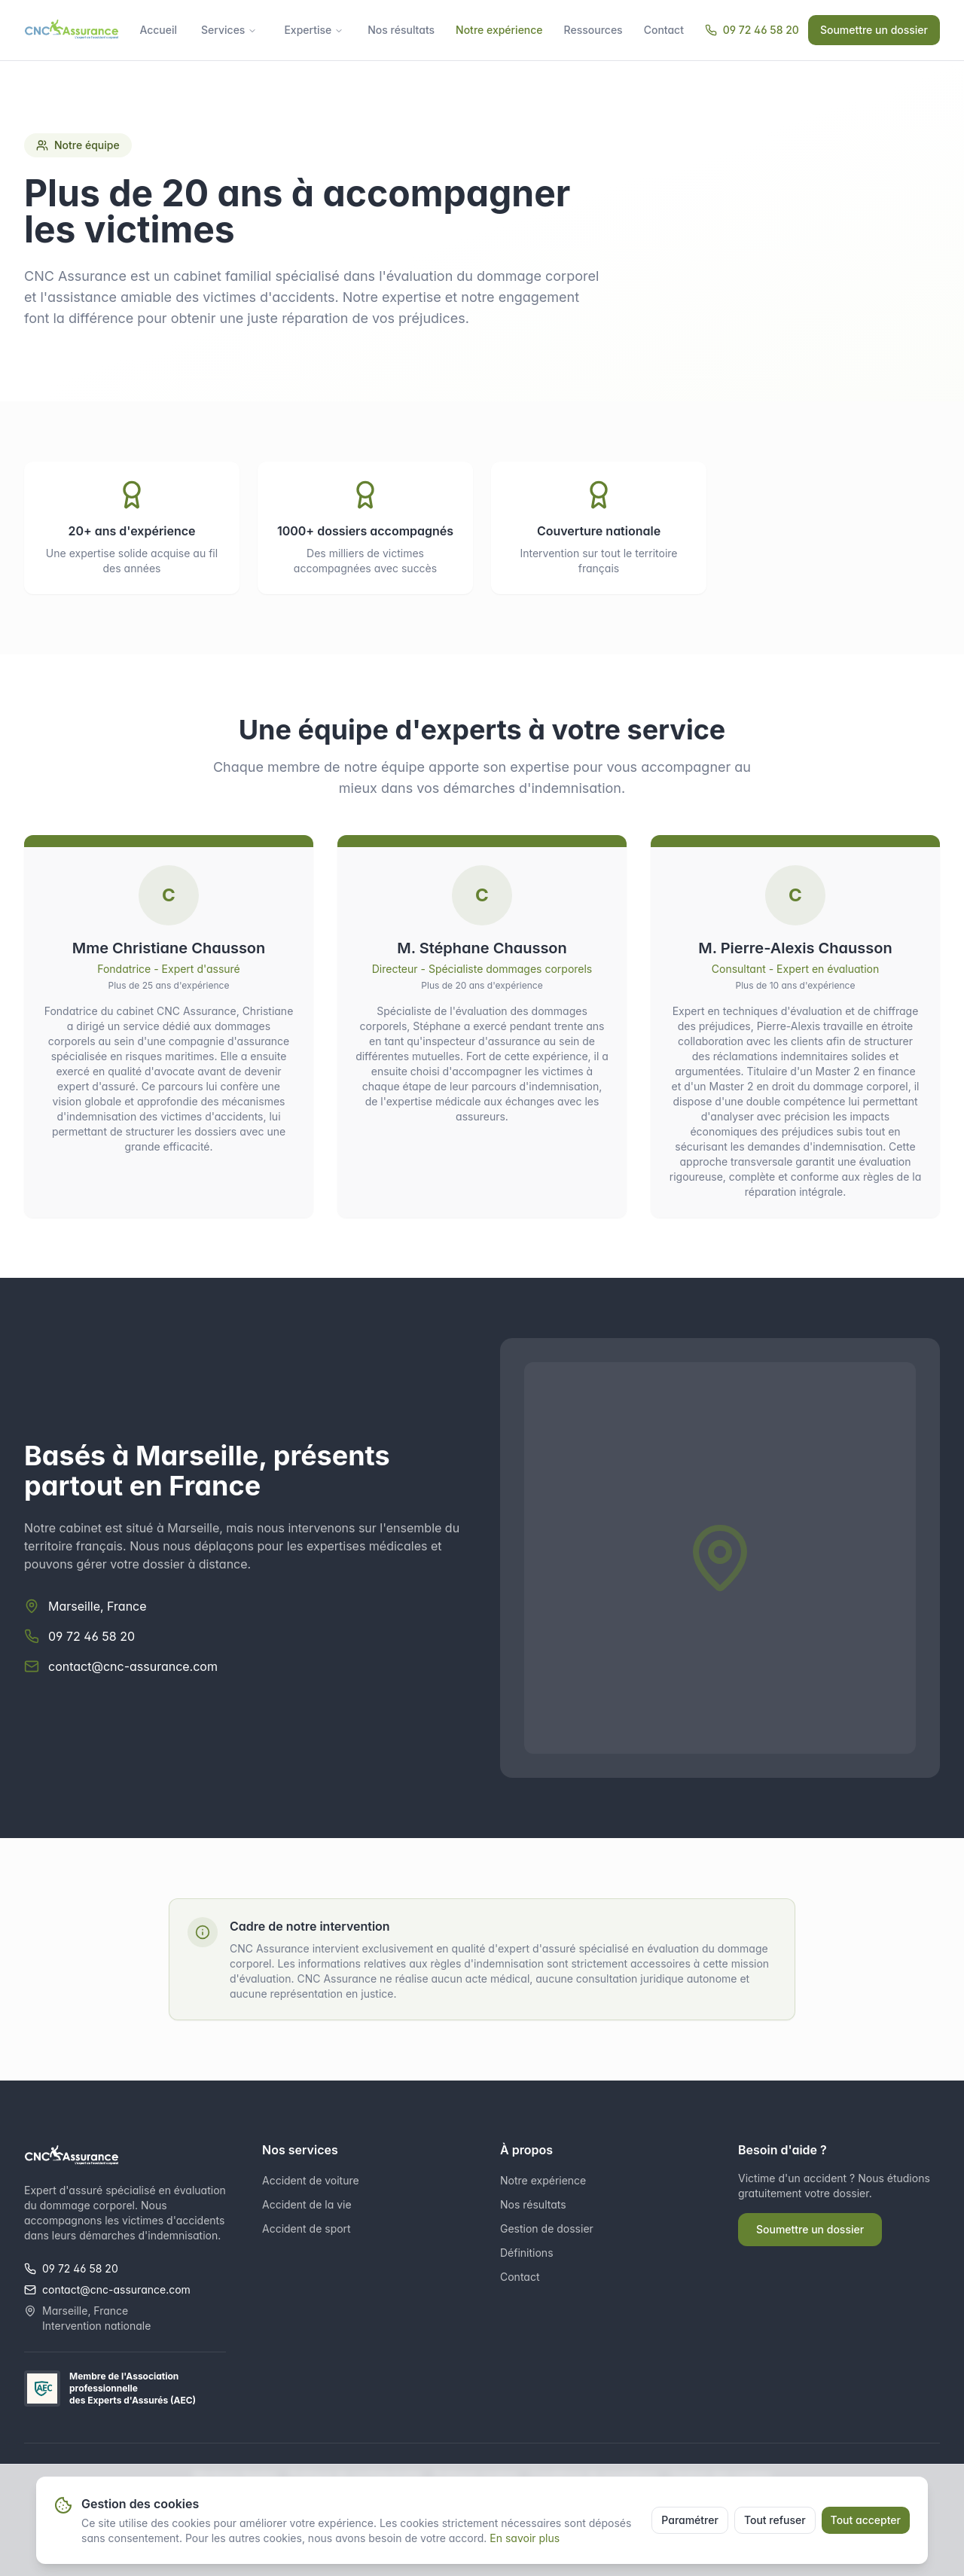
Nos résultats (401, 29)
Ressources (593, 29)
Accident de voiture (310, 2180)
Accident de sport (306, 2228)
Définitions (527, 2252)
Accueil (158, 29)
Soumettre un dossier (874, 29)
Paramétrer (689, 2520)
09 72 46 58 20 (752, 29)
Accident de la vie (307, 2204)
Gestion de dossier (546, 2228)
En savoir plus (525, 2538)
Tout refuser (775, 2520)
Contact (664, 29)
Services (229, 29)
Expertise (313, 29)
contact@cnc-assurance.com (133, 1666)
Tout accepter (866, 2520)
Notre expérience (499, 29)
